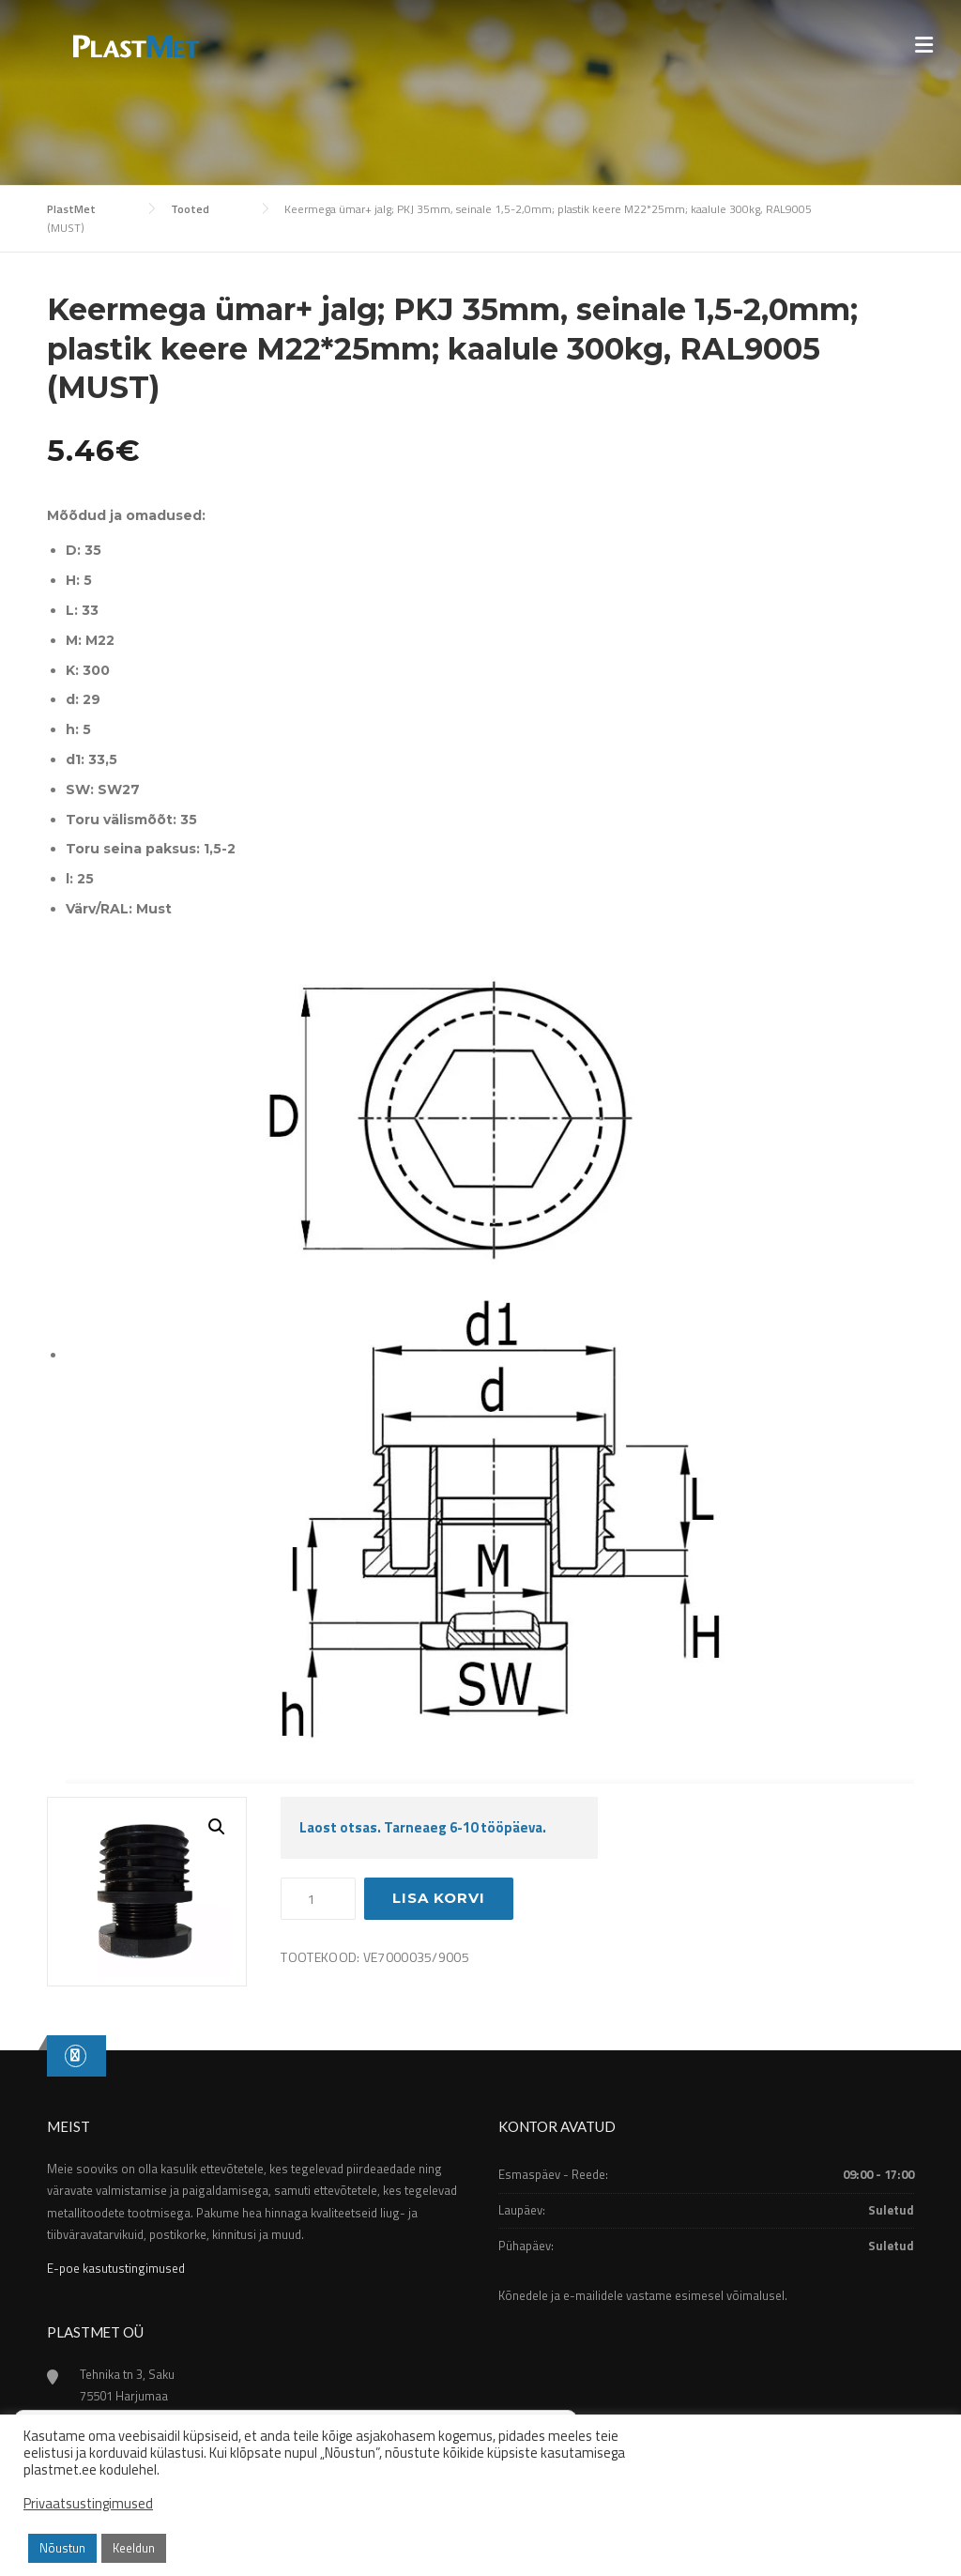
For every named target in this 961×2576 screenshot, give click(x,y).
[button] (217, 1827)
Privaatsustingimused (88, 2503)
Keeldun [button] (134, 2547)
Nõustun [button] (62, 2547)
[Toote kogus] (318, 1899)
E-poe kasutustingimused (116, 2268)
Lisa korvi (438, 1898)
